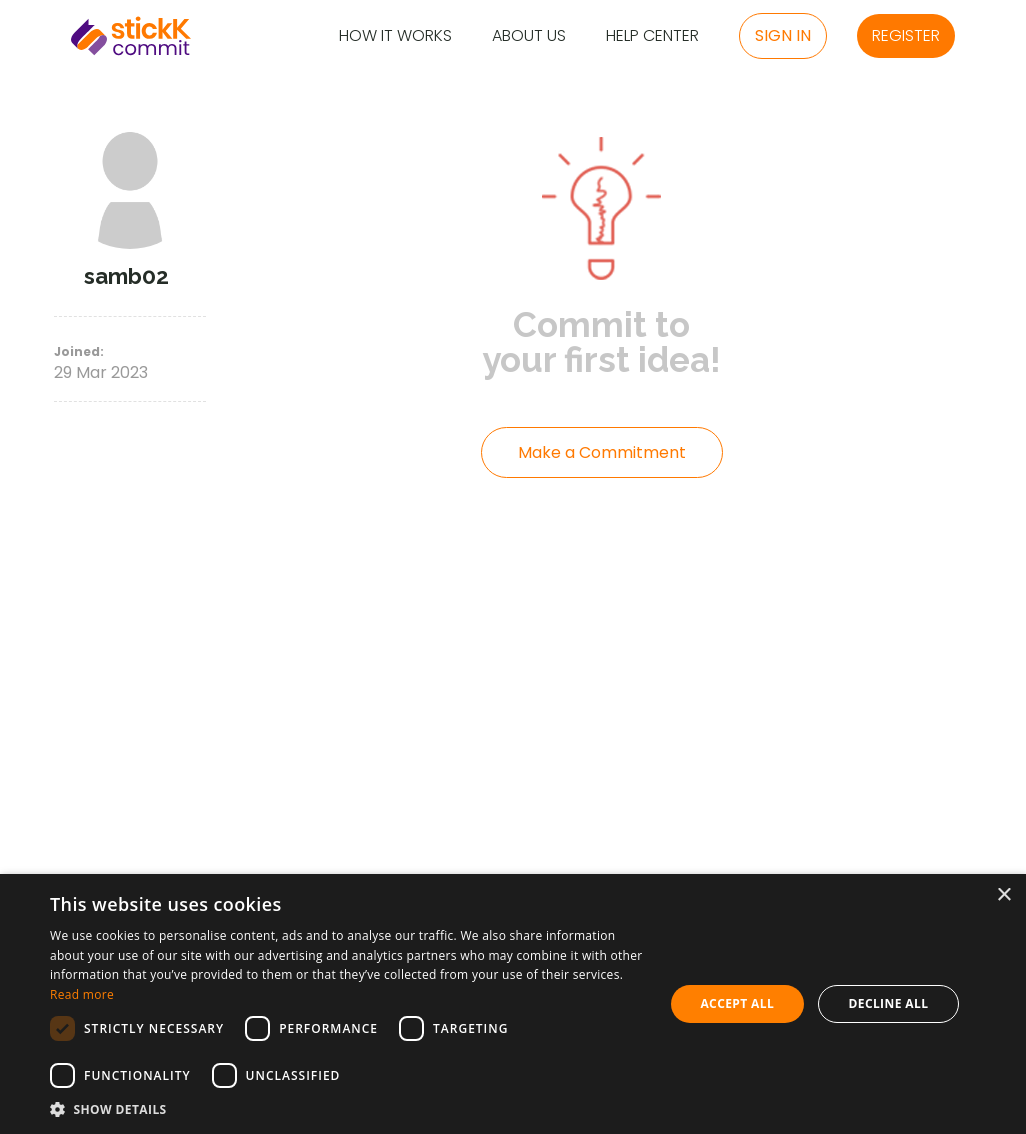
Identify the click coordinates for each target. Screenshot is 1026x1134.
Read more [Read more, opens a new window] (82, 994)
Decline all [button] (888, 1003)
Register (906, 35)
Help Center (652, 36)
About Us (529, 36)
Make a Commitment (602, 452)
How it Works (395, 36)
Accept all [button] (737, 1003)
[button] (347, 1109)
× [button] (1003, 895)
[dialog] (513, 1004)
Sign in (783, 35)
